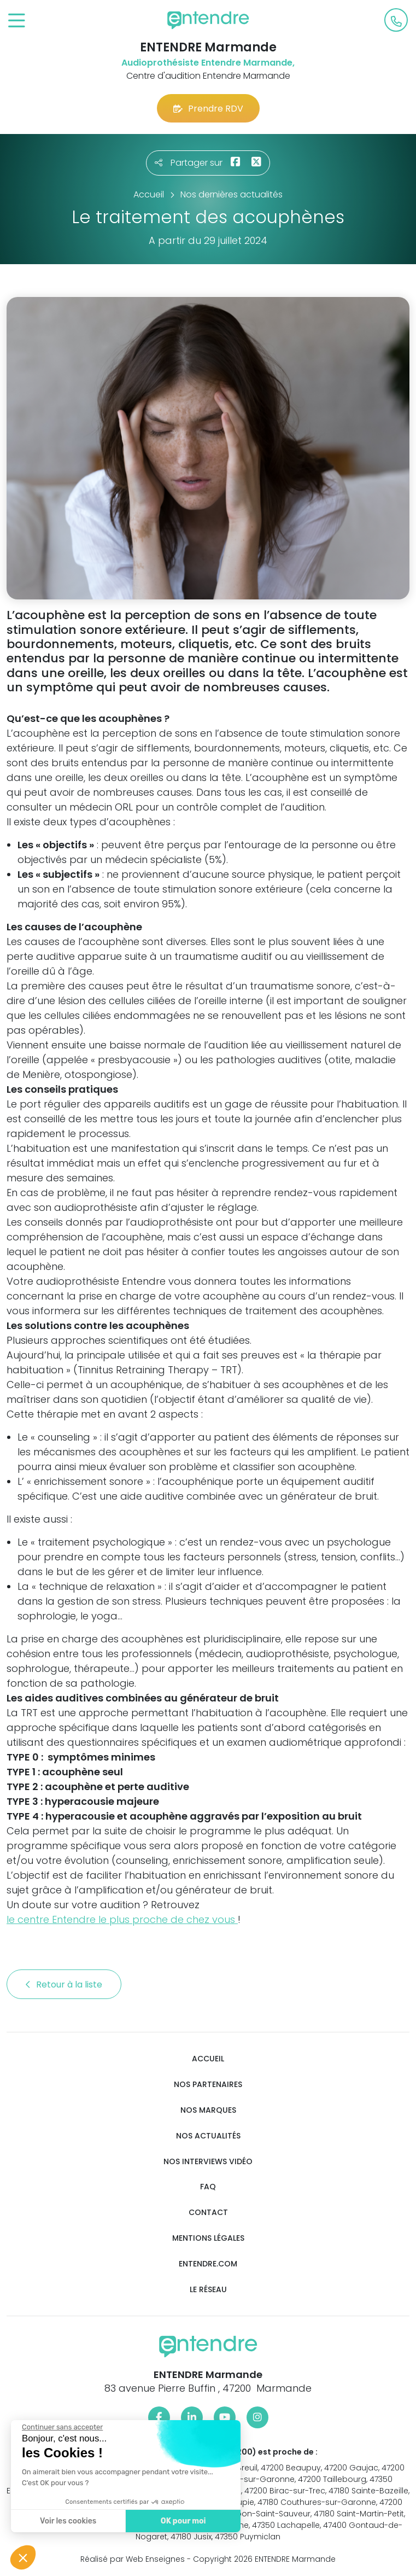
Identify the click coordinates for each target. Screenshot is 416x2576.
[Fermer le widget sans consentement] (62, 2427)
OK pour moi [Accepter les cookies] (183, 2521)
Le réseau (208, 2289)
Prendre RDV (208, 108)
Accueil (208, 2059)
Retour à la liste (64, 1984)
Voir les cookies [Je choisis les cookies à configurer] (67, 2521)
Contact (208, 2212)
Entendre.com (208, 2264)
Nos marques (208, 2110)
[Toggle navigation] (16, 21)
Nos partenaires (208, 2084)
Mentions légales (208, 2238)
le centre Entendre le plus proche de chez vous (122, 1919)
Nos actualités (208, 2136)
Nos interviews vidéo (208, 2161)
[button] (23, 2557)
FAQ (208, 2187)
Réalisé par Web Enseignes (132, 2559)
